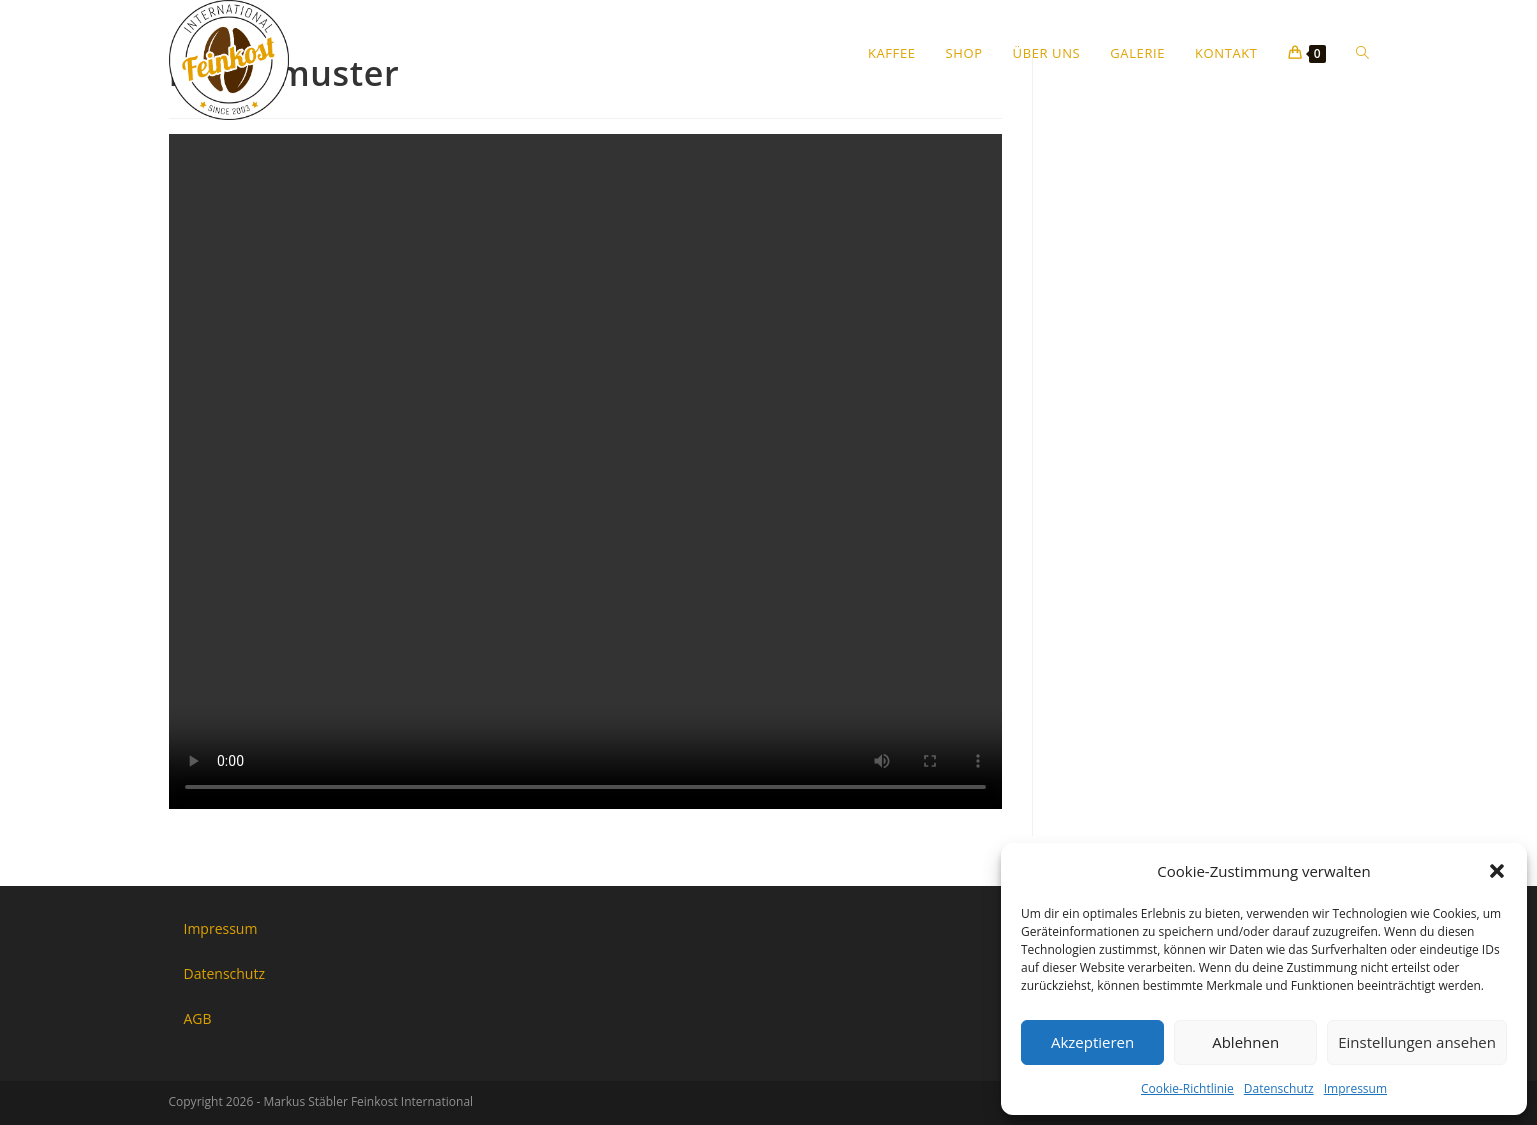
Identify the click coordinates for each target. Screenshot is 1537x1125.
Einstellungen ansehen (1417, 1042)
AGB (198, 1018)
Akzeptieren (1092, 1042)
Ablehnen (1245, 1042)
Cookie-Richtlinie (1187, 1088)
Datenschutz (1279, 1088)
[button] (1497, 871)
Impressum (1355, 1088)
